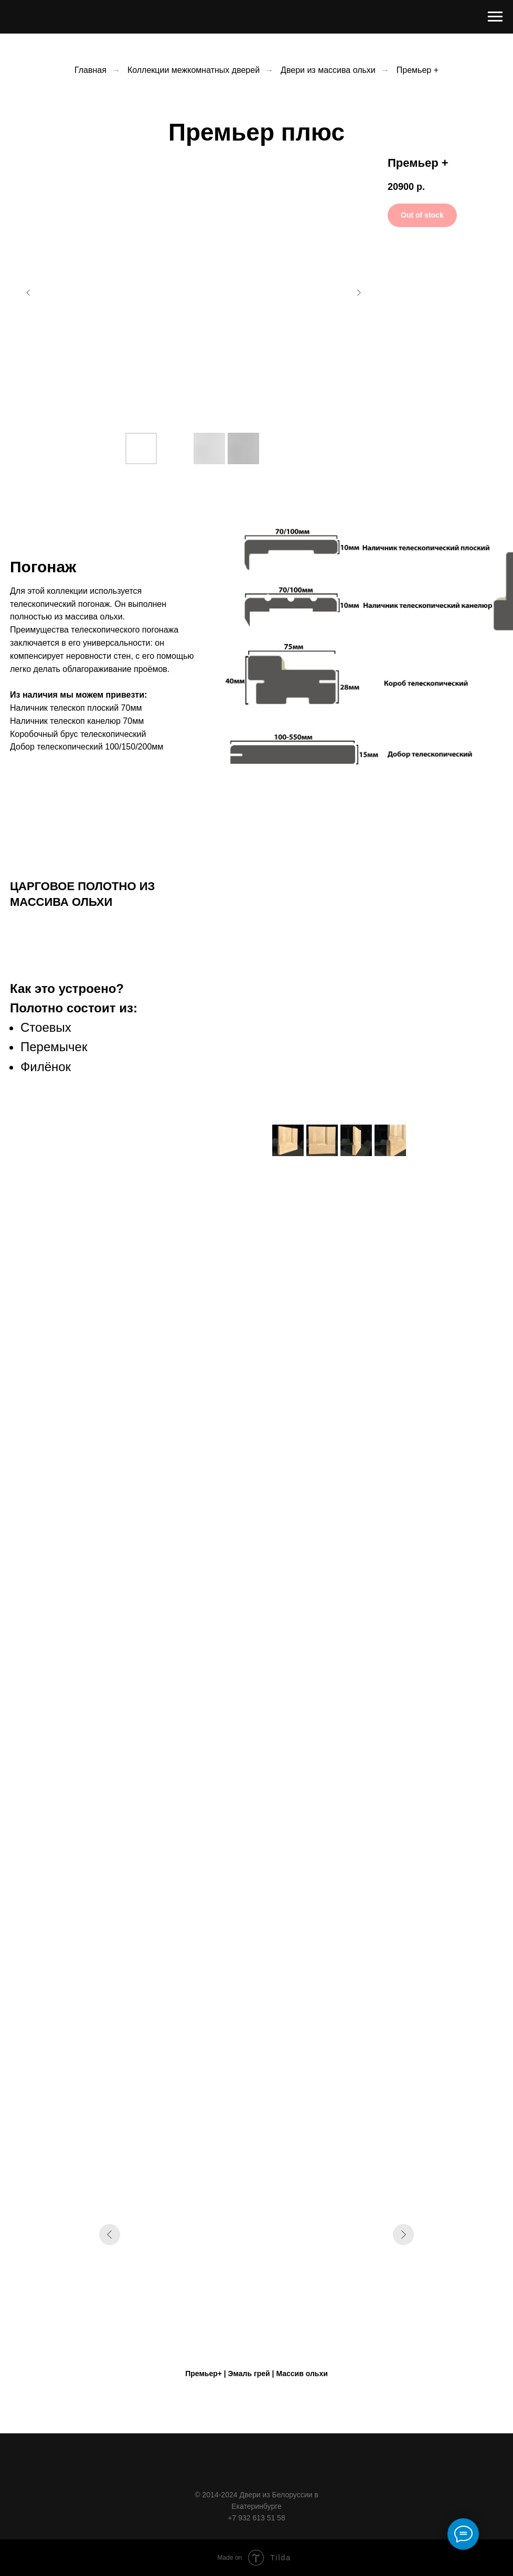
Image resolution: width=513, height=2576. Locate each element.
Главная (90, 70)
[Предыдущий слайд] (28, 293)
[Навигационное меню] (495, 17)
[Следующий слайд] (359, 293)
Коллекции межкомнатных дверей (193, 70)
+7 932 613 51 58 (256, 2518)
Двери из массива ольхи (328, 70)
